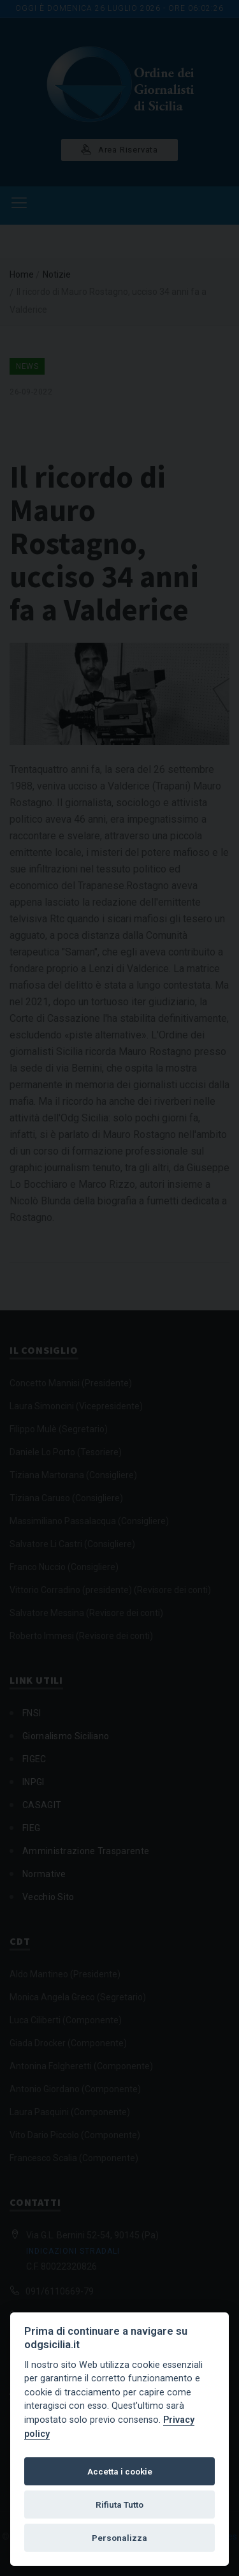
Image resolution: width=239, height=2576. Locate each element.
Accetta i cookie (119, 2471)
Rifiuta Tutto (119, 2504)
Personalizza (119, 2538)
